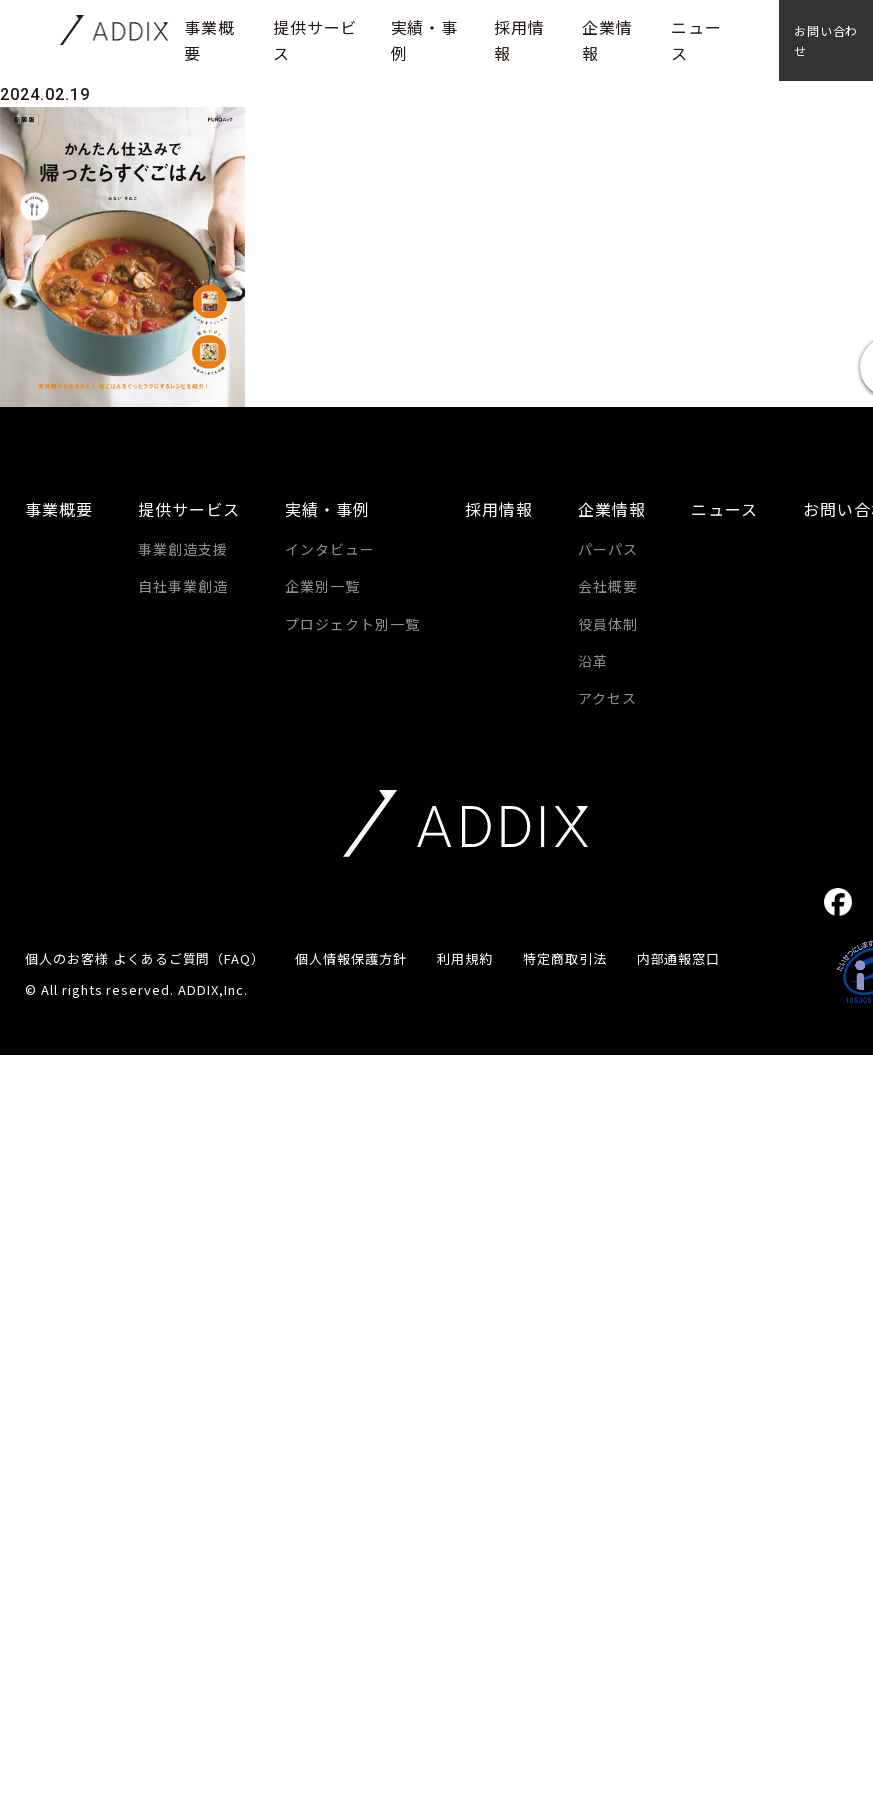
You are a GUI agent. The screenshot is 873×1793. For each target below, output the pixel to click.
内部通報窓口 (679, 958)
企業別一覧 (322, 586)
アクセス (607, 698)
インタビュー (330, 549)
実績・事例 (327, 509)
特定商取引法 (565, 958)
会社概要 (608, 586)
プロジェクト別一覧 (352, 624)
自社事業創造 (183, 586)
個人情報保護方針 (351, 958)
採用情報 (499, 509)
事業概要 (59, 509)
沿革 (593, 661)
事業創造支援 (183, 549)
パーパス (608, 549)
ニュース (724, 509)
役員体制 (608, 624)
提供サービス (189, 509)
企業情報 (612, 509)
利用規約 (465, 958)
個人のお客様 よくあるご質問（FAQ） (145, 958)
